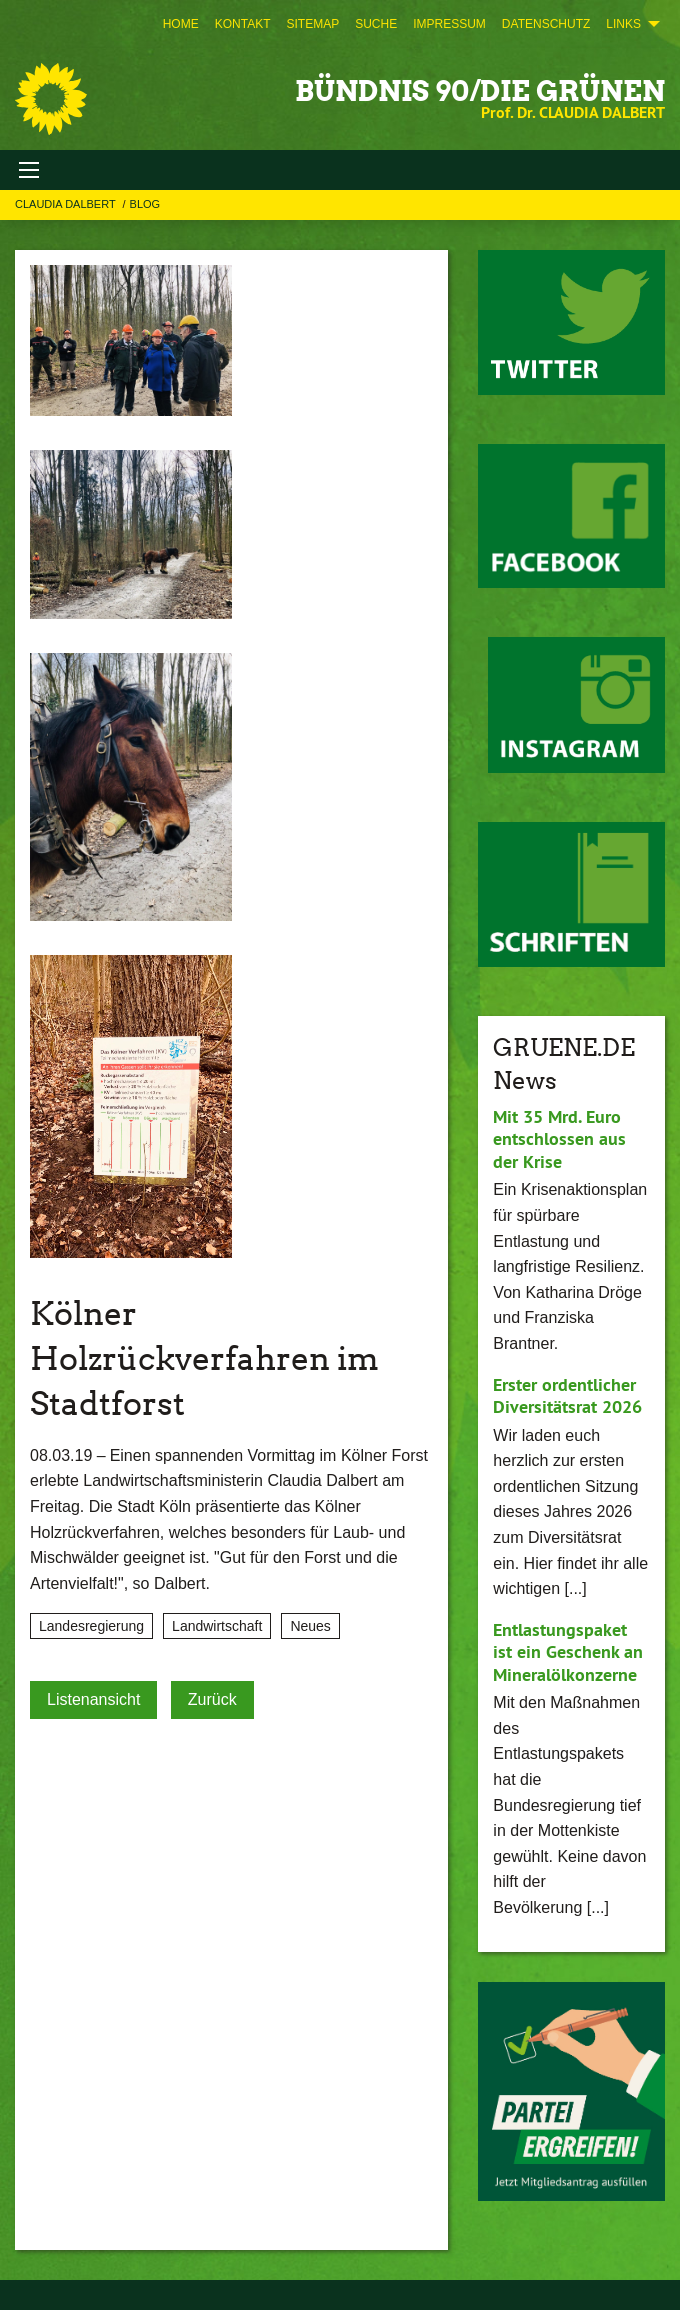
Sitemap (312, 24)
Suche (376, 24)
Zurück (212, 1699)
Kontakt (243, 24)
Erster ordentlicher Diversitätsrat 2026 (567, 1396)
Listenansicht (93, 1699)
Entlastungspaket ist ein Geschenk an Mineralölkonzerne (568, 1652)
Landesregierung (91, 1626)
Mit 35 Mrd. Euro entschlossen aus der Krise (559, 1139)
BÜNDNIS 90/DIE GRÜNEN (480, 91)
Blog (145, 204)
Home (181, 24)
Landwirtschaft (217, 1626)
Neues (310, 1626)
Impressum (449, 24)
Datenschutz (546, 24)
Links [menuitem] (623, 24)
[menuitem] (181, 24)
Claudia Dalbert (67, 204)
